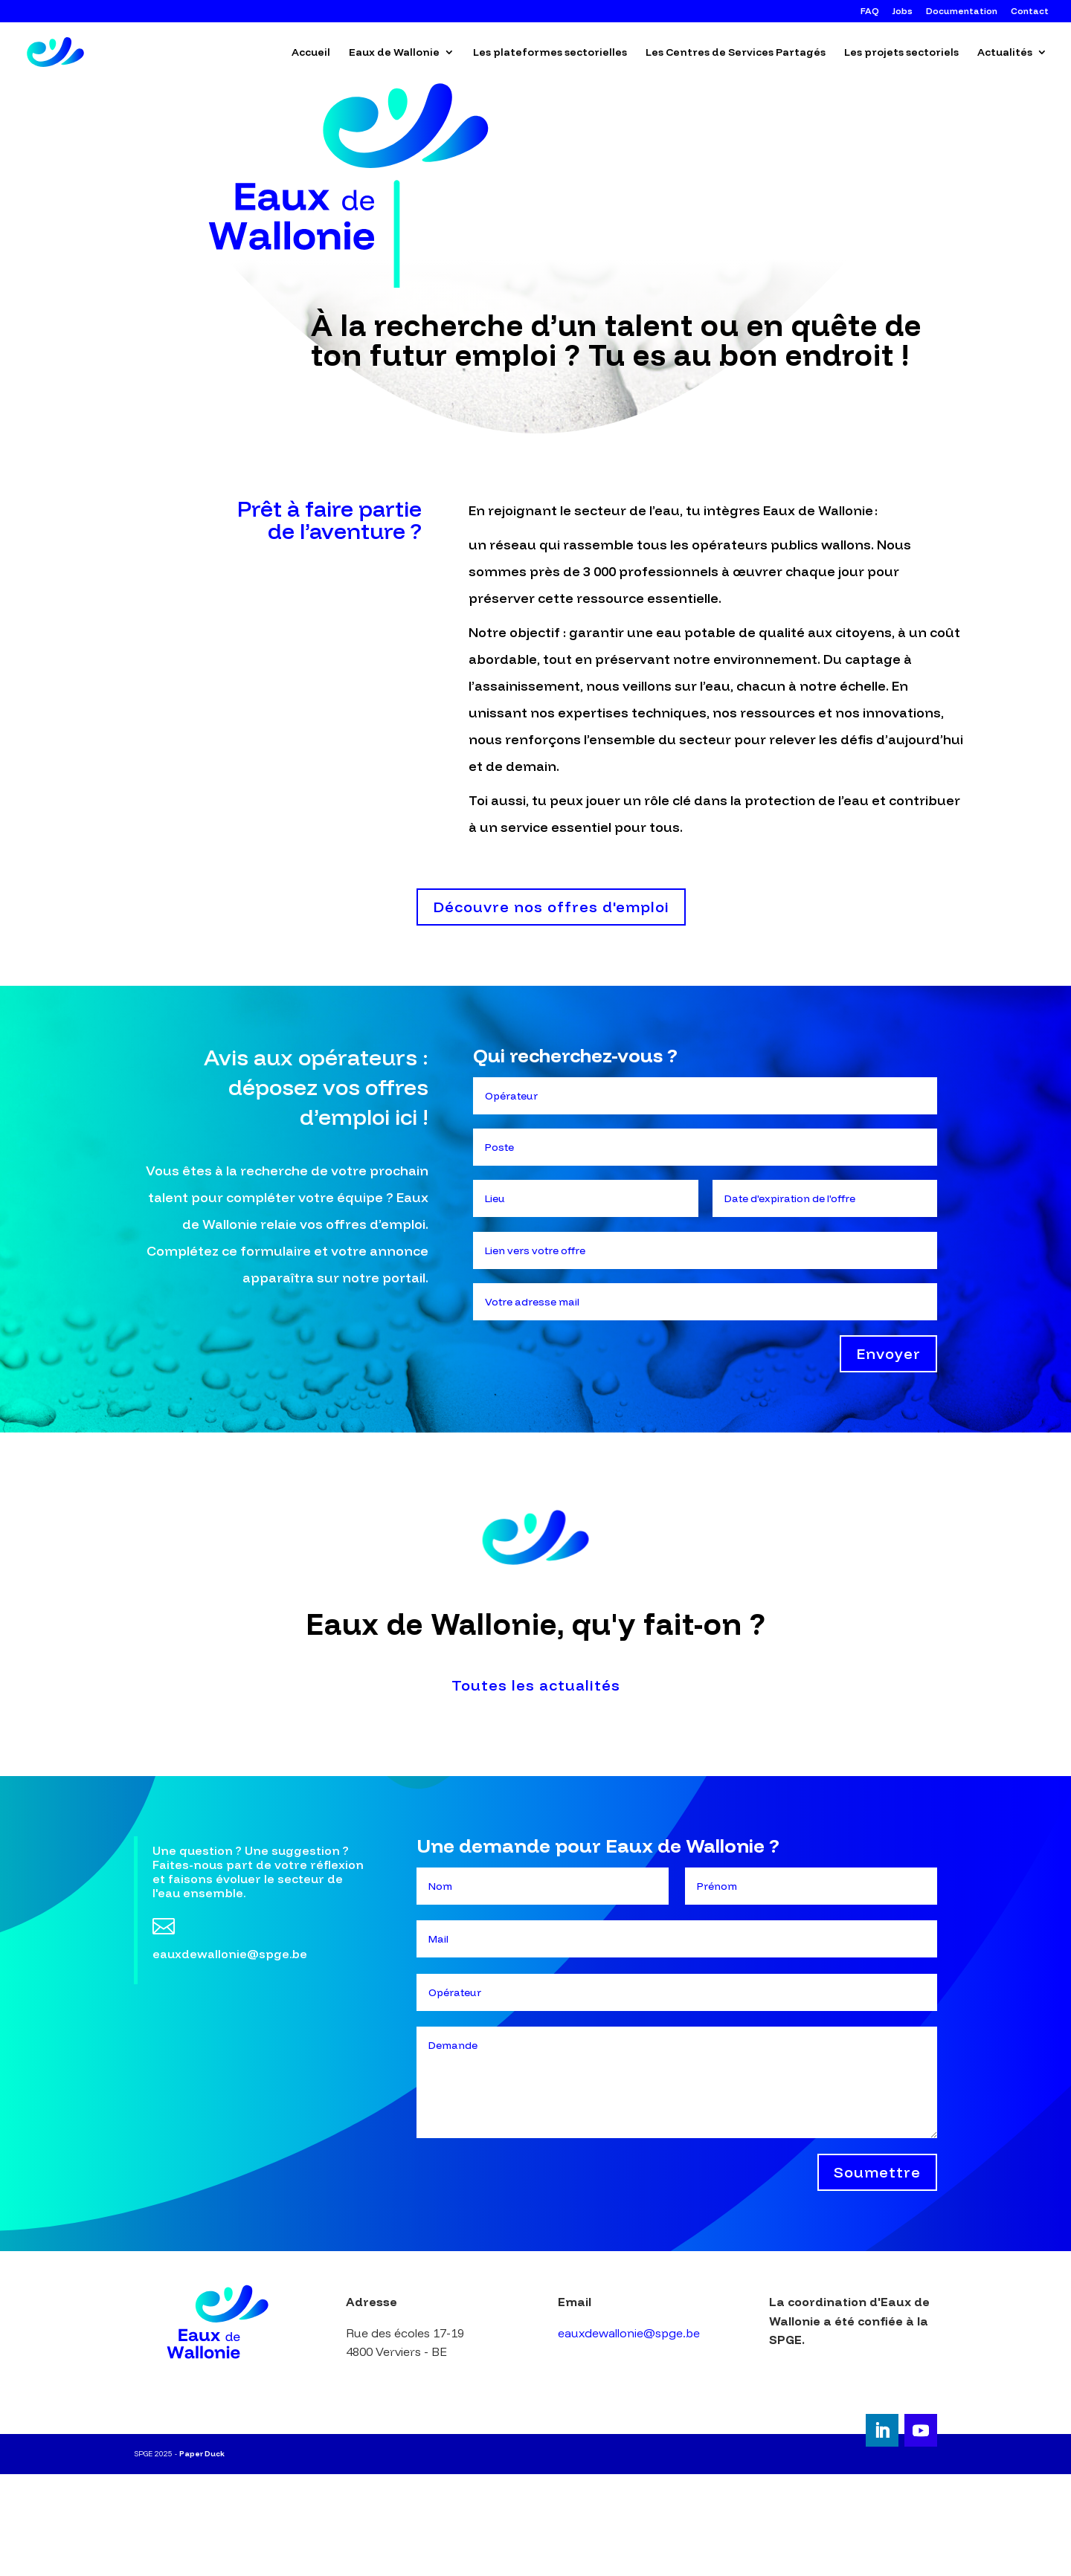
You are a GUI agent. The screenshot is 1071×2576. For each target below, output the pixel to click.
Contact (1030, 11)
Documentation (961, 11)
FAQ (870, 11)
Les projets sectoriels (901, 53)
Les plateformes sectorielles (550, 53)
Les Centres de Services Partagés (736, 53)
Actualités (1004, 53)
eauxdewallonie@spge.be (629, 2332)
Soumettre (877, 2172)
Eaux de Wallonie (394, 53)
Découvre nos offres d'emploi (551, 906)
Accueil (311, 53)
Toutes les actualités (535, 1685)
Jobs (902, 11)
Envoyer (888, 1353)
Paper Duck (202, 2454)
